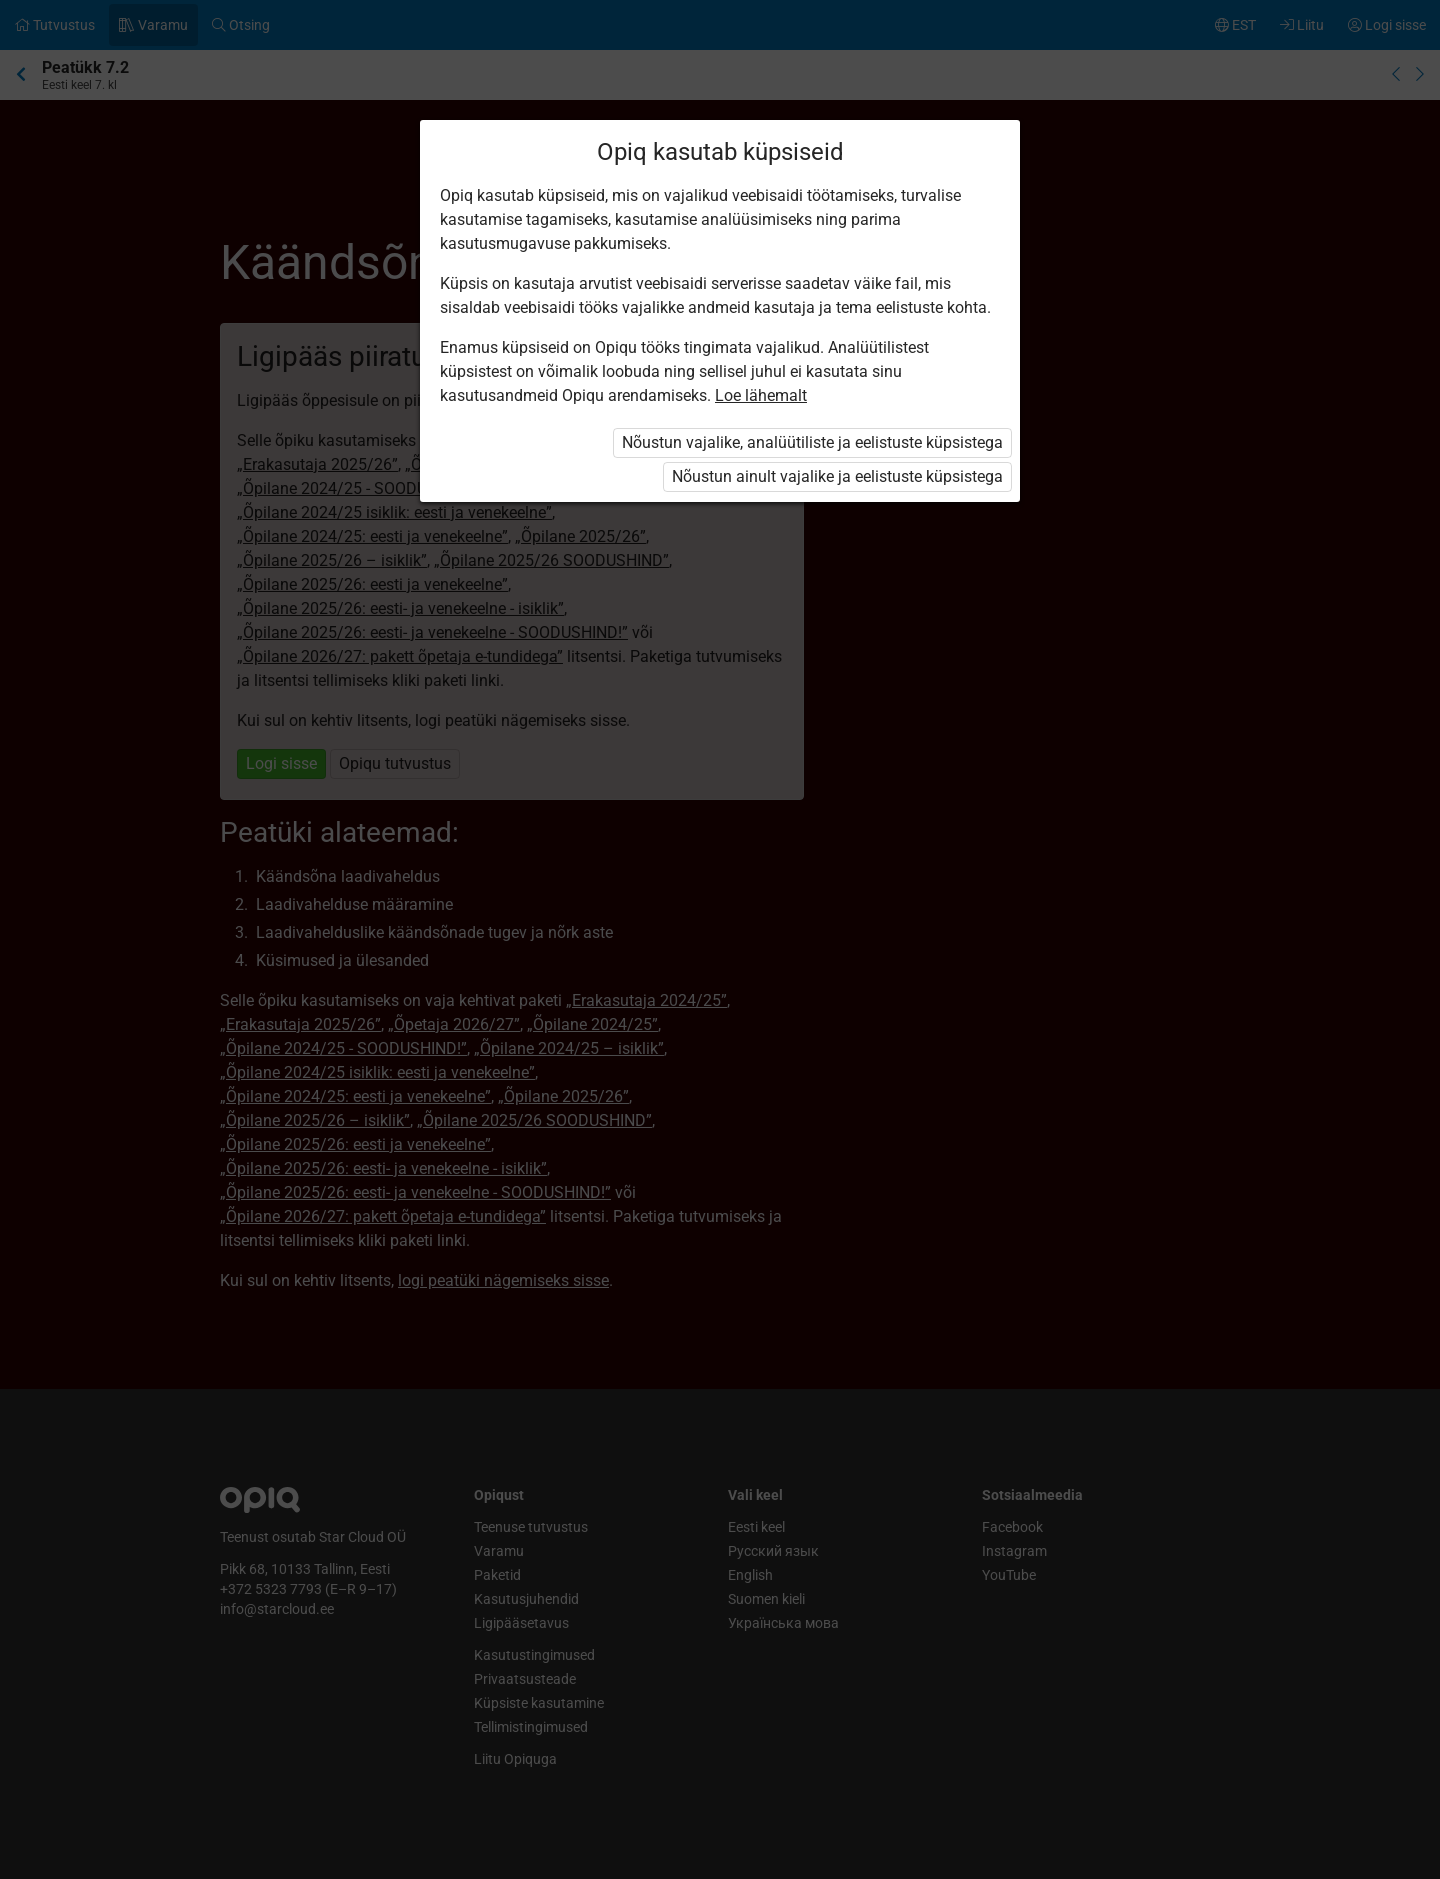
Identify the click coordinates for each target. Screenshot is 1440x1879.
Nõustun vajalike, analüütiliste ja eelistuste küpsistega (812, 442)
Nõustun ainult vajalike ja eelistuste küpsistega (837, 476)
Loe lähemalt (761, 395)
